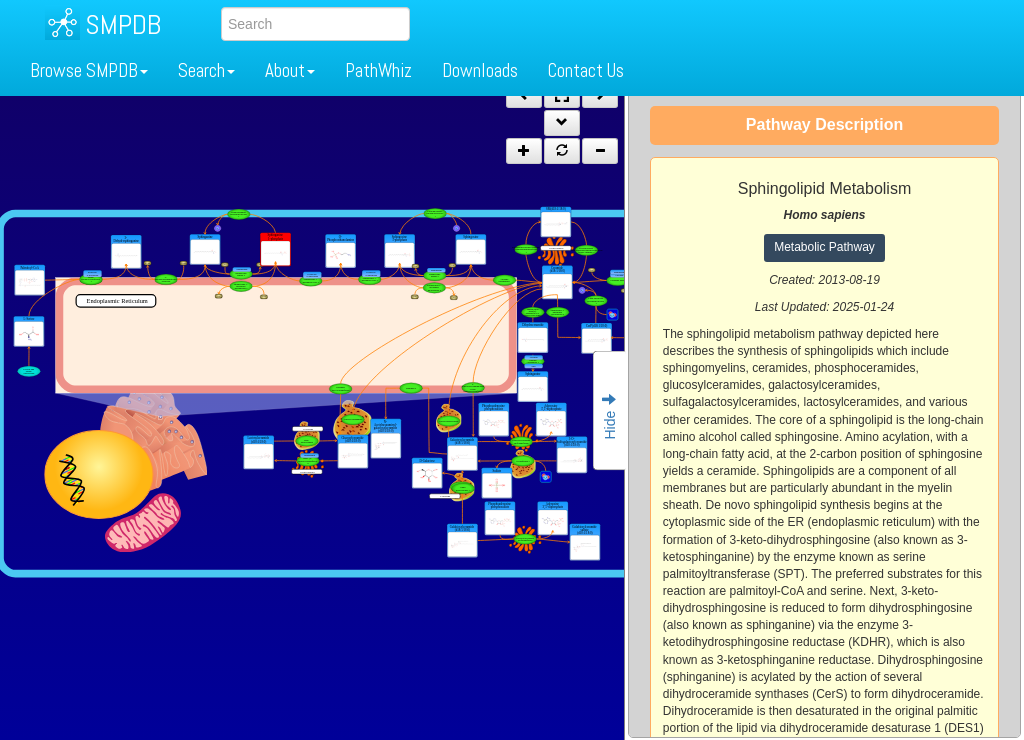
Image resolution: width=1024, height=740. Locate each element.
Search (206, 70)
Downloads (480, 70)
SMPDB (123, 24)
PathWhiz (378, 70)
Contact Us (586, 70)
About (290, 70)
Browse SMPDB (89, 70)
